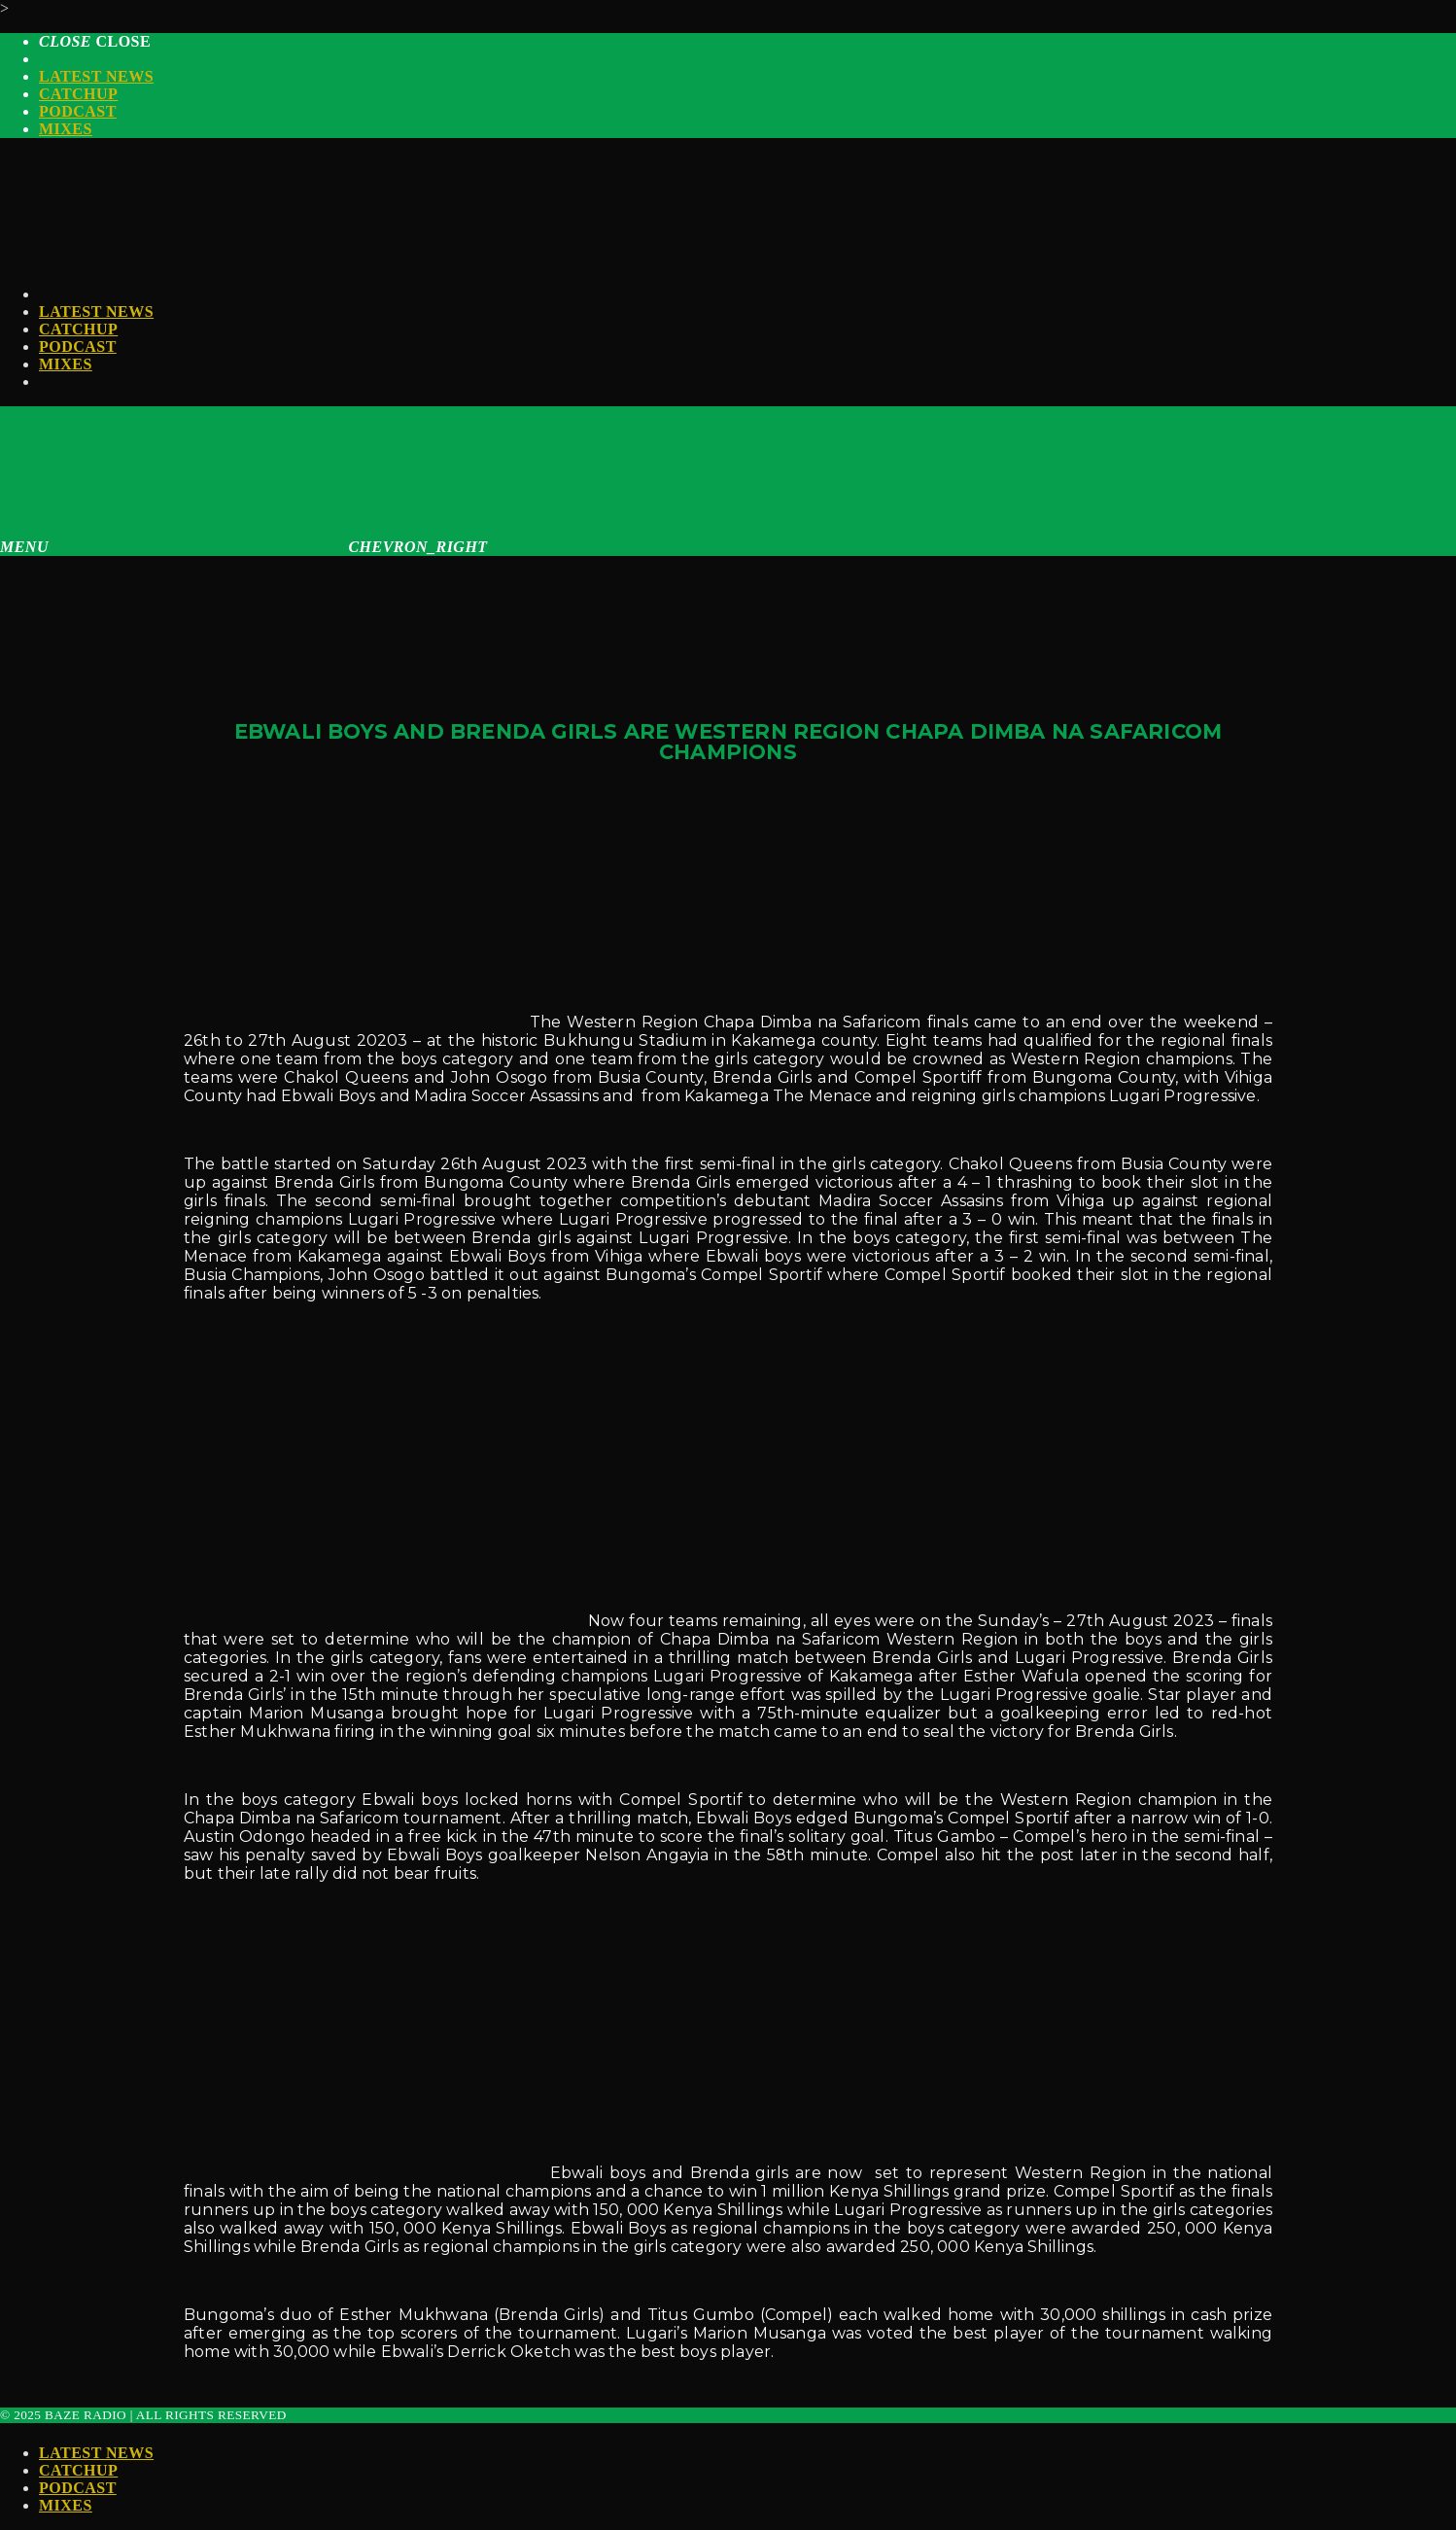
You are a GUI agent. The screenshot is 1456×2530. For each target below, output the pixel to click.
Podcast (78, 111)
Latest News (96, 76)
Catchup (78, 94)
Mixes (65, 129)
